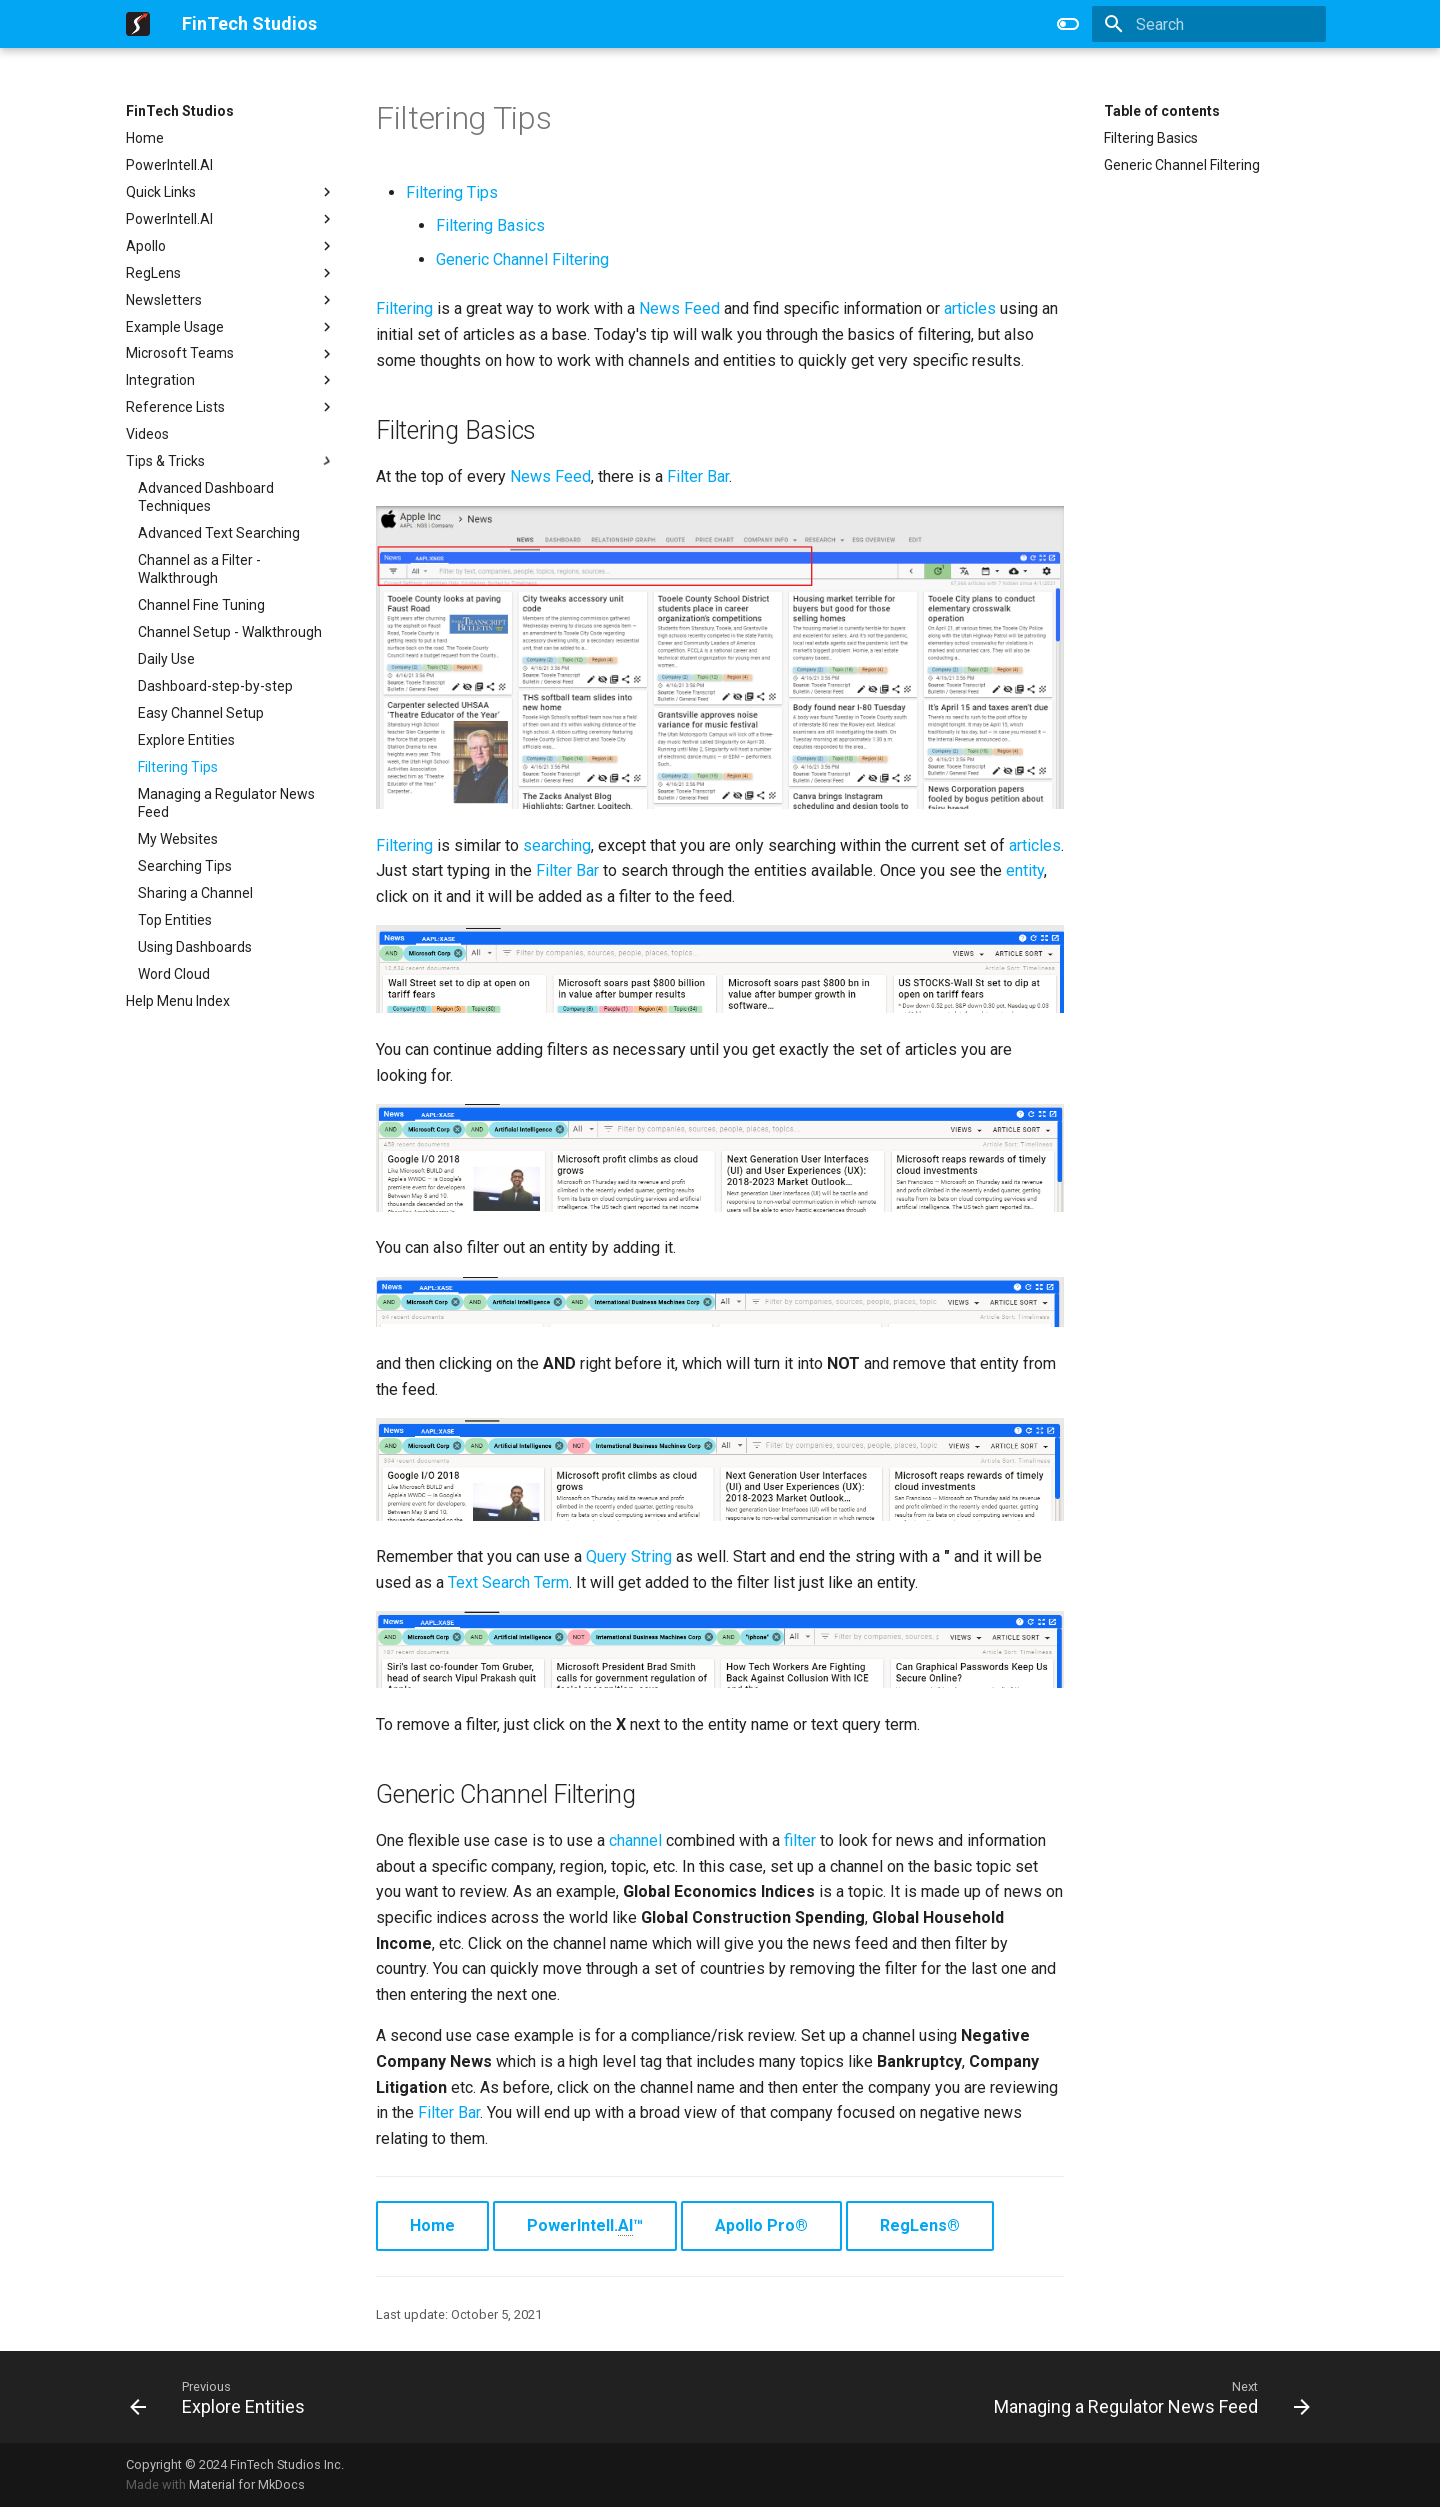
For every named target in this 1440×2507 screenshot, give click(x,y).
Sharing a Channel (195, 893)
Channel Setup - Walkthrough (230, 632)
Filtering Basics (1151, 138)
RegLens (231, 273)
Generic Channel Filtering (1182, 165)
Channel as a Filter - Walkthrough (199, 569)
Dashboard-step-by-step (215, 686)
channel (635, 1840)
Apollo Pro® (761, 2225)
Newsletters (231, 300)
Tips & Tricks (231, 461)
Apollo (231, 246)
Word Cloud (174, 974)
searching (557, 845)
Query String (629, 1556)
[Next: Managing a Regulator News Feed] (1147, 2397)
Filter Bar (698, 476)
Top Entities (175, 920)
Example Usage (231, 327)
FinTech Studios (180, 111)
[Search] (1209, 24)
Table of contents (1162, 111)
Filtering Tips (178, 767)
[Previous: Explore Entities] (222, 2397)
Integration (231, 380)
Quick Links (231, 192)
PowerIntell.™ (585, 2226)
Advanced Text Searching (219, 533)
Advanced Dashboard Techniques (206, 497)
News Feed (679, 308)
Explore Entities (186, 740)
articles (970, 308)
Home (145, 138)
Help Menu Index (178, 1001)
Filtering (404, 308)
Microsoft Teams (231, 354)
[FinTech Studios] (138, 24)
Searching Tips (185, 866)
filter (800, 1840)
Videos (147, 434)
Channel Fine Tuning (201, 605)
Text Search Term (508, 1582)
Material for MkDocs (247, 2484)
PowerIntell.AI (169, 165)
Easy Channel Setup (201, 713)
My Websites (178, 839)
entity (1025, 870)
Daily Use (166, 659)
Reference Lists (231, 407)
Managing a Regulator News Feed (226, 803)
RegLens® (920, 2225)
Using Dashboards (195, 947)
